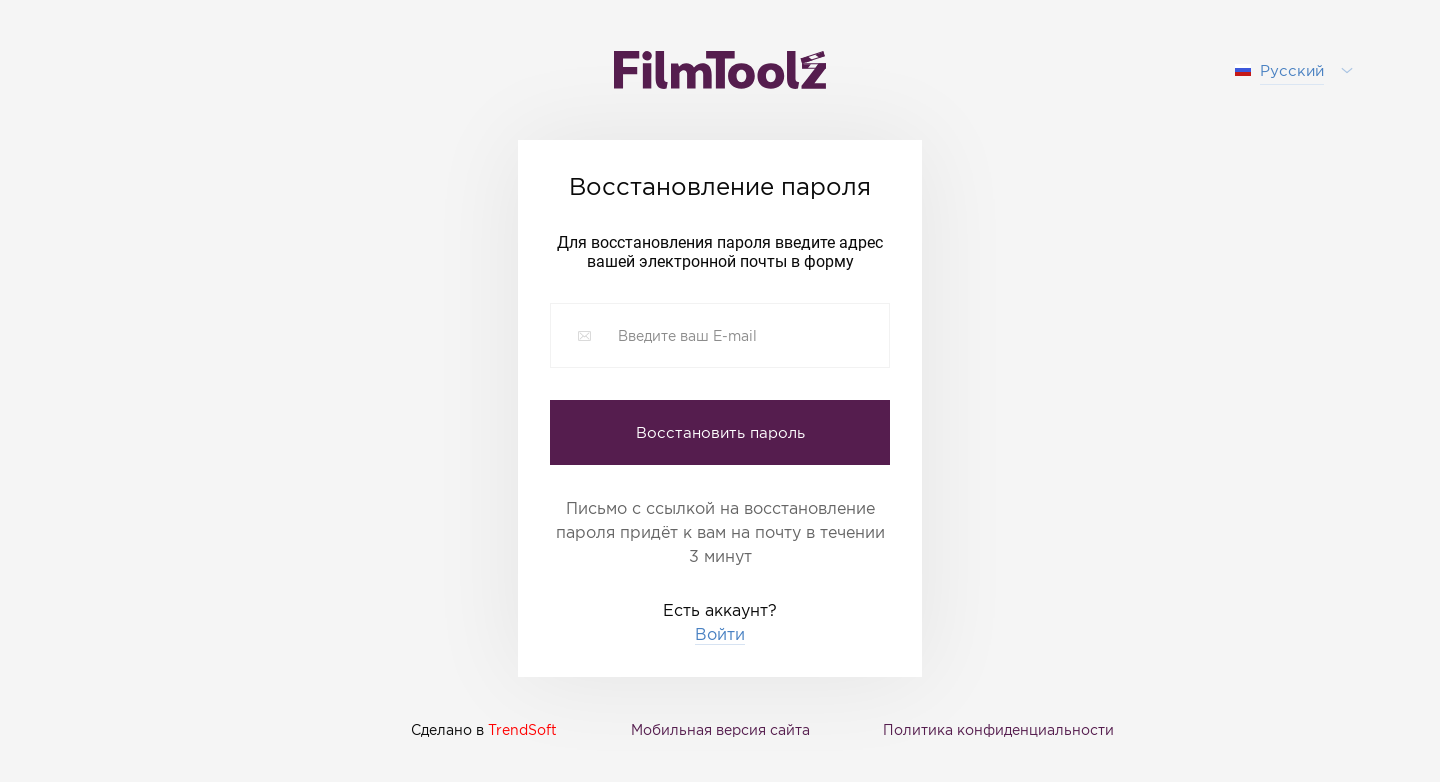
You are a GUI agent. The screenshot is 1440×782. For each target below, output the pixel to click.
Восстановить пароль (720, 432)
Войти (720, 634)
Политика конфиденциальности (998, 729)
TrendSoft (522, 729)
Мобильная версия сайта (720, 729)
